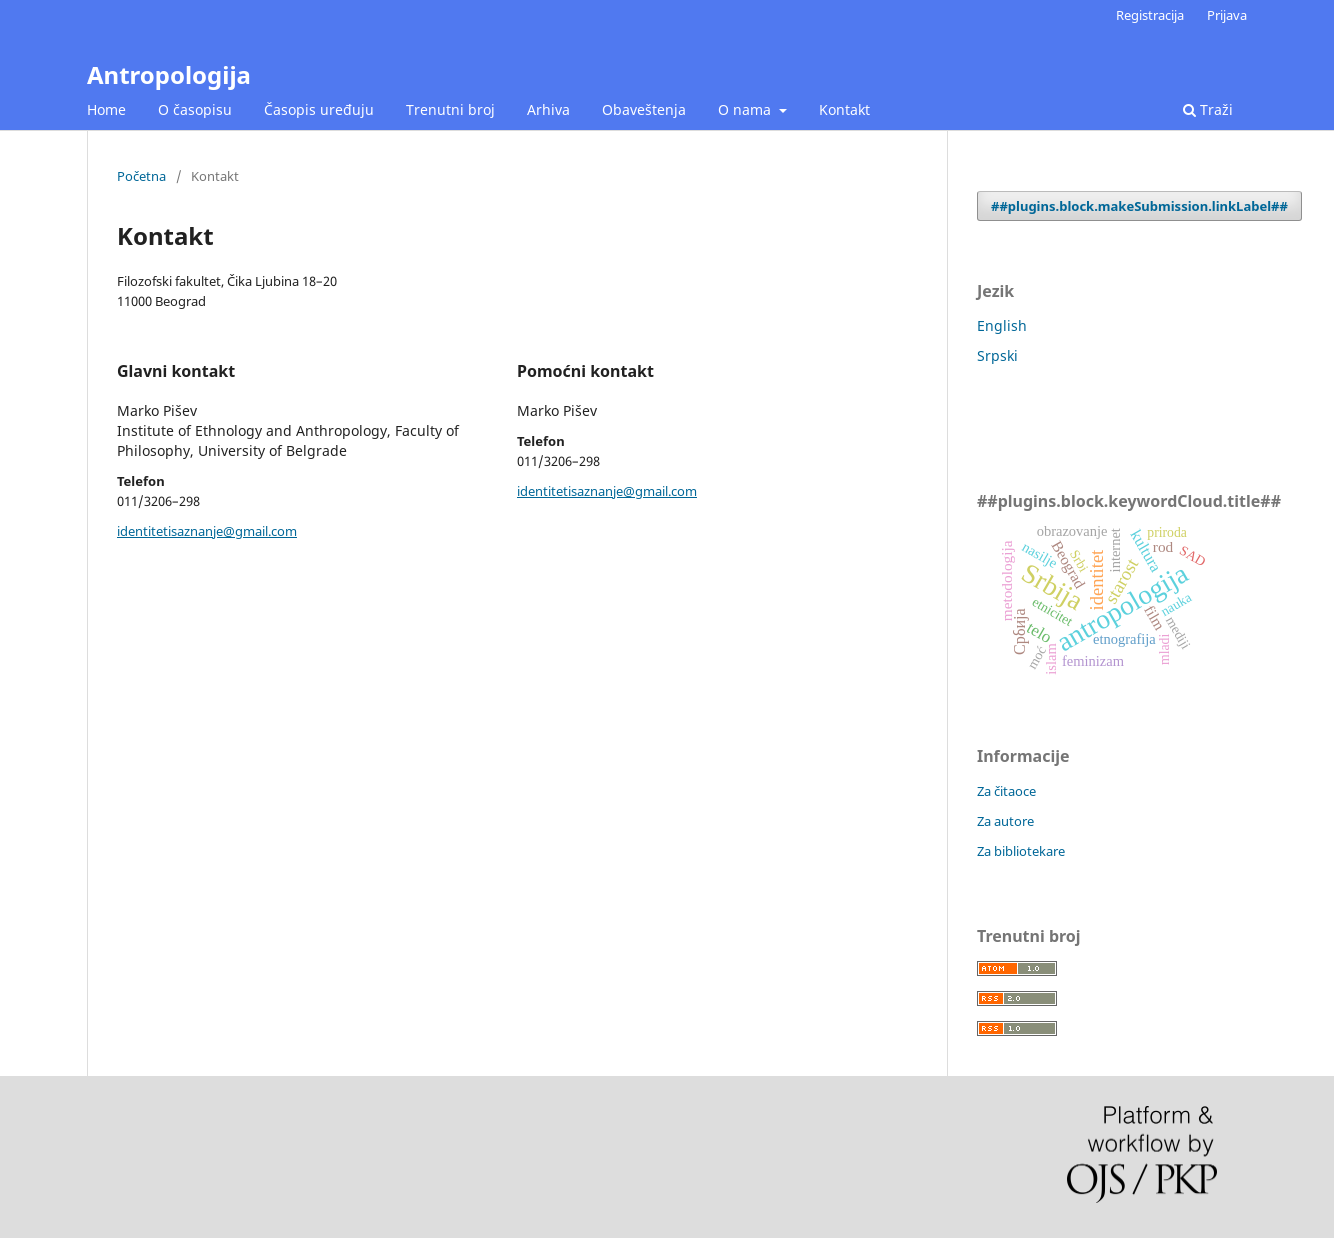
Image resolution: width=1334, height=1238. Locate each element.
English (1002, 325)
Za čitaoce (1006, 791)
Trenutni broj (450, 109)
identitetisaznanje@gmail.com (207, 531)
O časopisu (195, 109)
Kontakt (844, 109)
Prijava (1227, 15)
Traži (1208, 109)
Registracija (1150, 15)
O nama (746, 109)
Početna (141, 176)
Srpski (997, 355)
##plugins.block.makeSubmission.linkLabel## (1139, 206)
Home (106, 109)
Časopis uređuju (319, 109)
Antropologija (169, 74)
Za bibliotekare (1021, 851)
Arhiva (548, 109)
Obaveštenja (644, 109)
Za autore (1005, 821)
